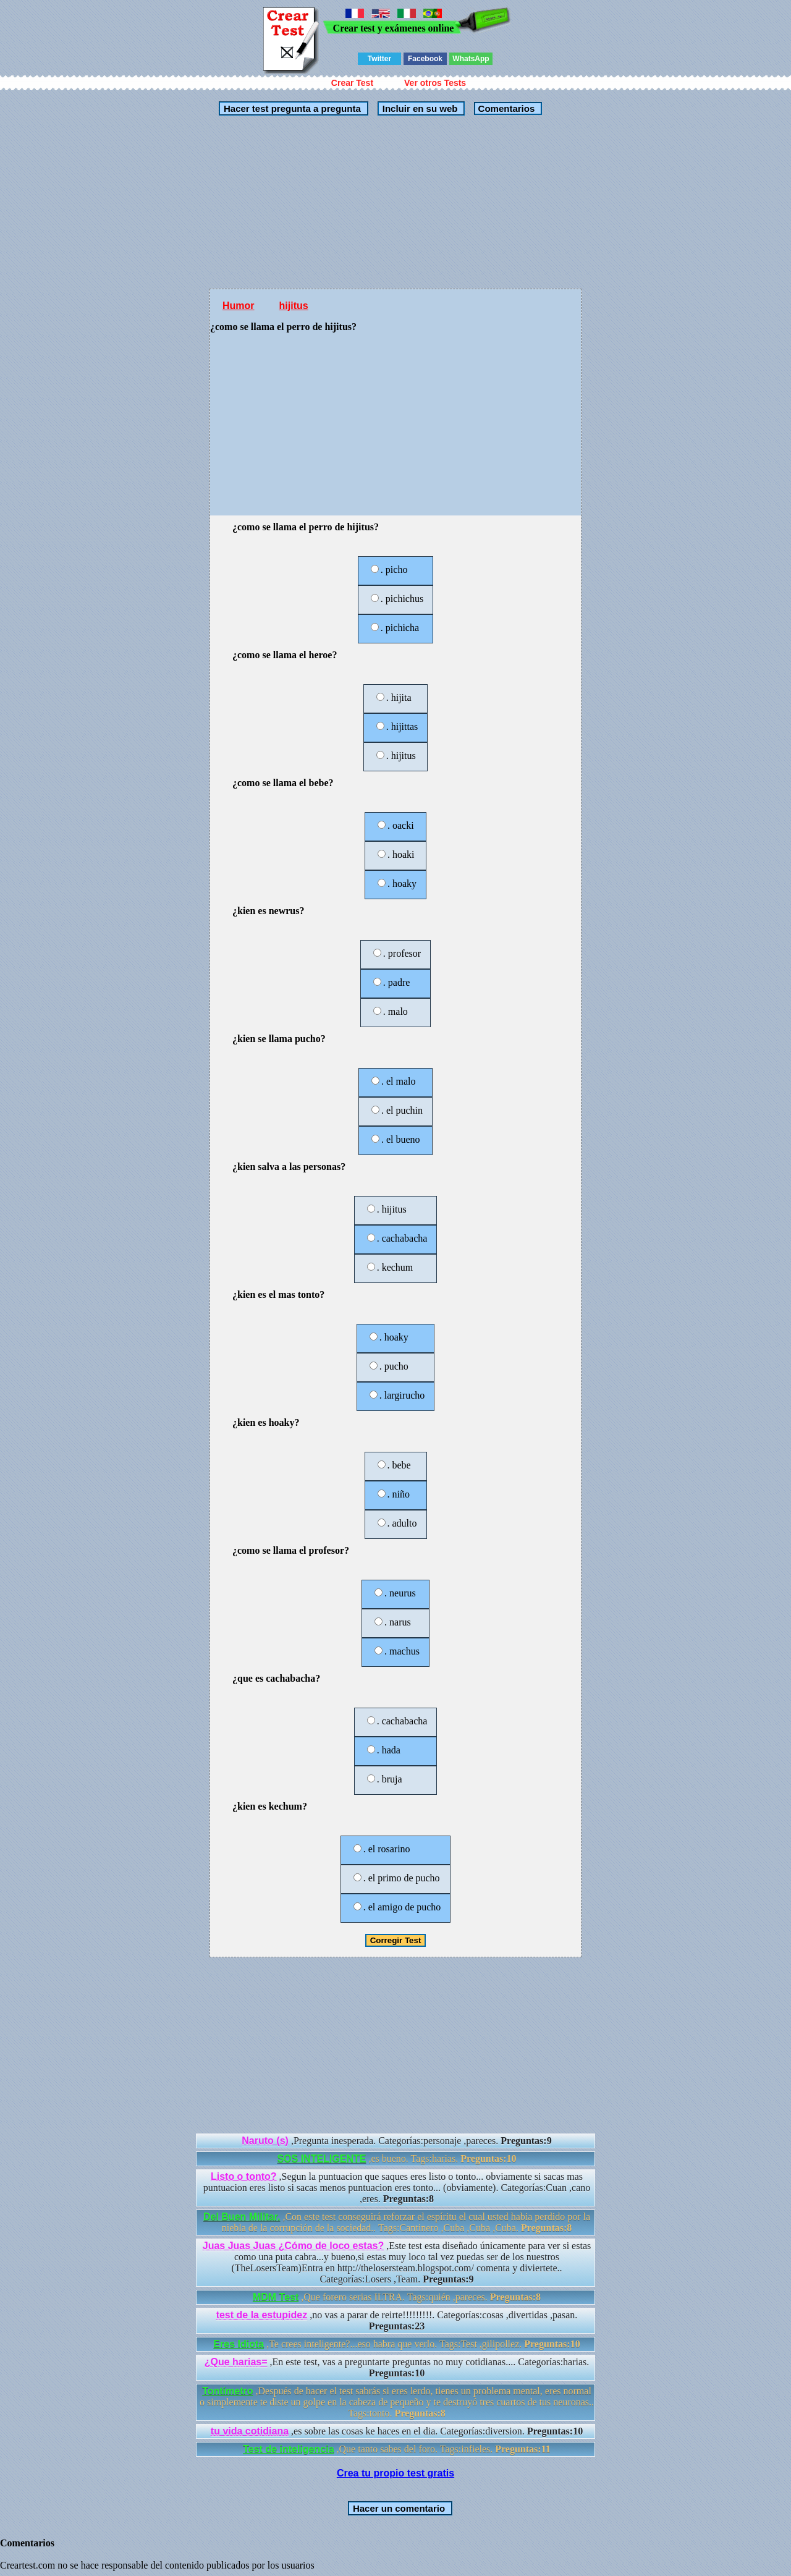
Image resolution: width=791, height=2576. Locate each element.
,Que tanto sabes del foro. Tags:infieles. (397, 2449)
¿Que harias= (236, 2362)
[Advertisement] (395, 202)
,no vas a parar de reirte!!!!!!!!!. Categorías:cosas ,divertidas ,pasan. (397, 2320)
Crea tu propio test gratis (395, 2473)
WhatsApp (470, 58)
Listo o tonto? (244, 2176)
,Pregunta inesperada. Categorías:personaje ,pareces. (396, 2140)
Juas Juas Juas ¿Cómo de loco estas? (293, 2245)
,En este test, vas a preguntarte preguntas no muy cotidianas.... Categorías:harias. (397, 2367)
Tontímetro (227, 2391)
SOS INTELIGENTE (321, 2158)
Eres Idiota (238, 2344)
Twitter (379, 58)
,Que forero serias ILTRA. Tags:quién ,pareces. (397, 2297)
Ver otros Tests (435, 83)
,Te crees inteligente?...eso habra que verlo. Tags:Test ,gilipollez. (396, 2344)
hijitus (293, 305)
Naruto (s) (265, 2140)
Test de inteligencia (288, 2449)
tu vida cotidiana (250, 2431)
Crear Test (352, 83)
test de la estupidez (262, 2315)
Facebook (425, 58)
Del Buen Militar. (241, 2216)
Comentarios (505, 108)
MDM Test (275, 2297)
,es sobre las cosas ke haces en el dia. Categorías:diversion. (397, 2431)
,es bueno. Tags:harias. (396, 2158)
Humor (238, 305)
